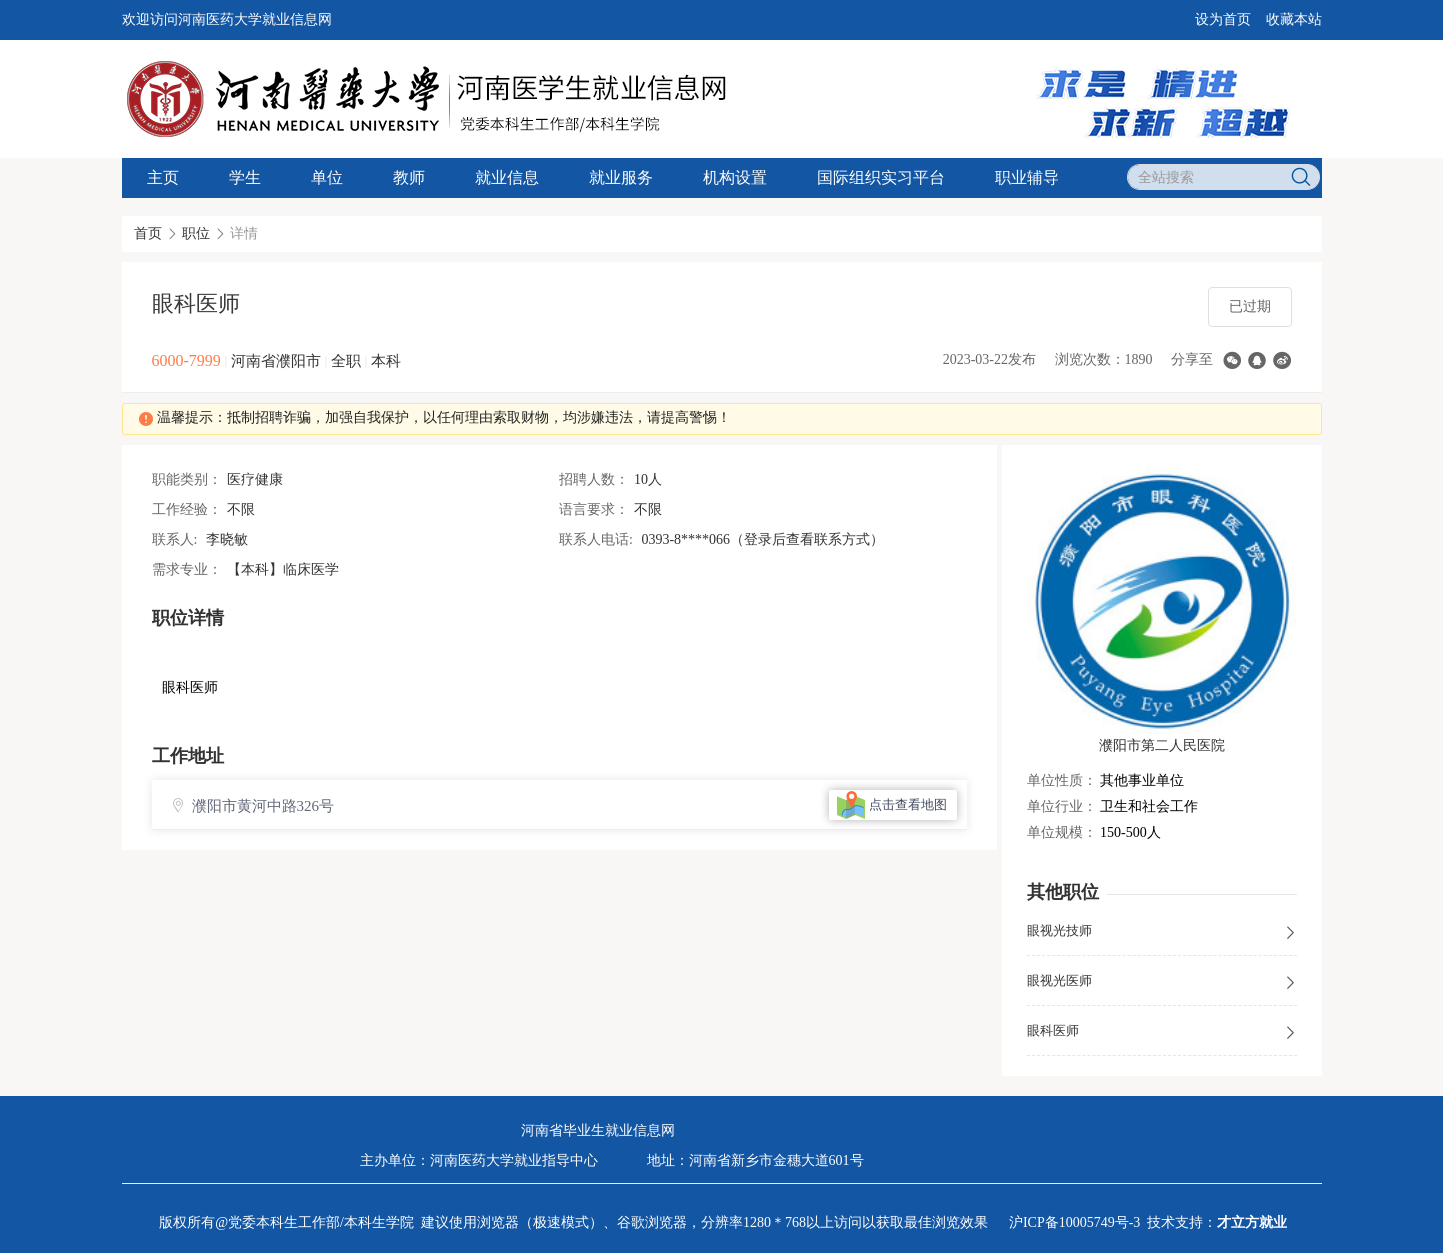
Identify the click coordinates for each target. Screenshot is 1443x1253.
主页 (163, 177)
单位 (327, 177)
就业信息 (507, 177)
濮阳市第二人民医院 (1162, 745)
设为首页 (1223, 19)
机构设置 (735, 177)
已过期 (1250, 306)
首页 (148, 233)
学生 (245, 177)
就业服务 (621, 177)
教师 (409, 177)
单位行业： (1062, 806)
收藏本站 (1294, 19)
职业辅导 (1027, 177)
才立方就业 (1252, 1222)
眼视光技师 (1162, 932)
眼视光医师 (1162, 982)
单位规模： (1062, 832)
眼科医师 (1162, 1032)
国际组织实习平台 (881, 177)
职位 (196, 233)
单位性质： (1062, 780)
